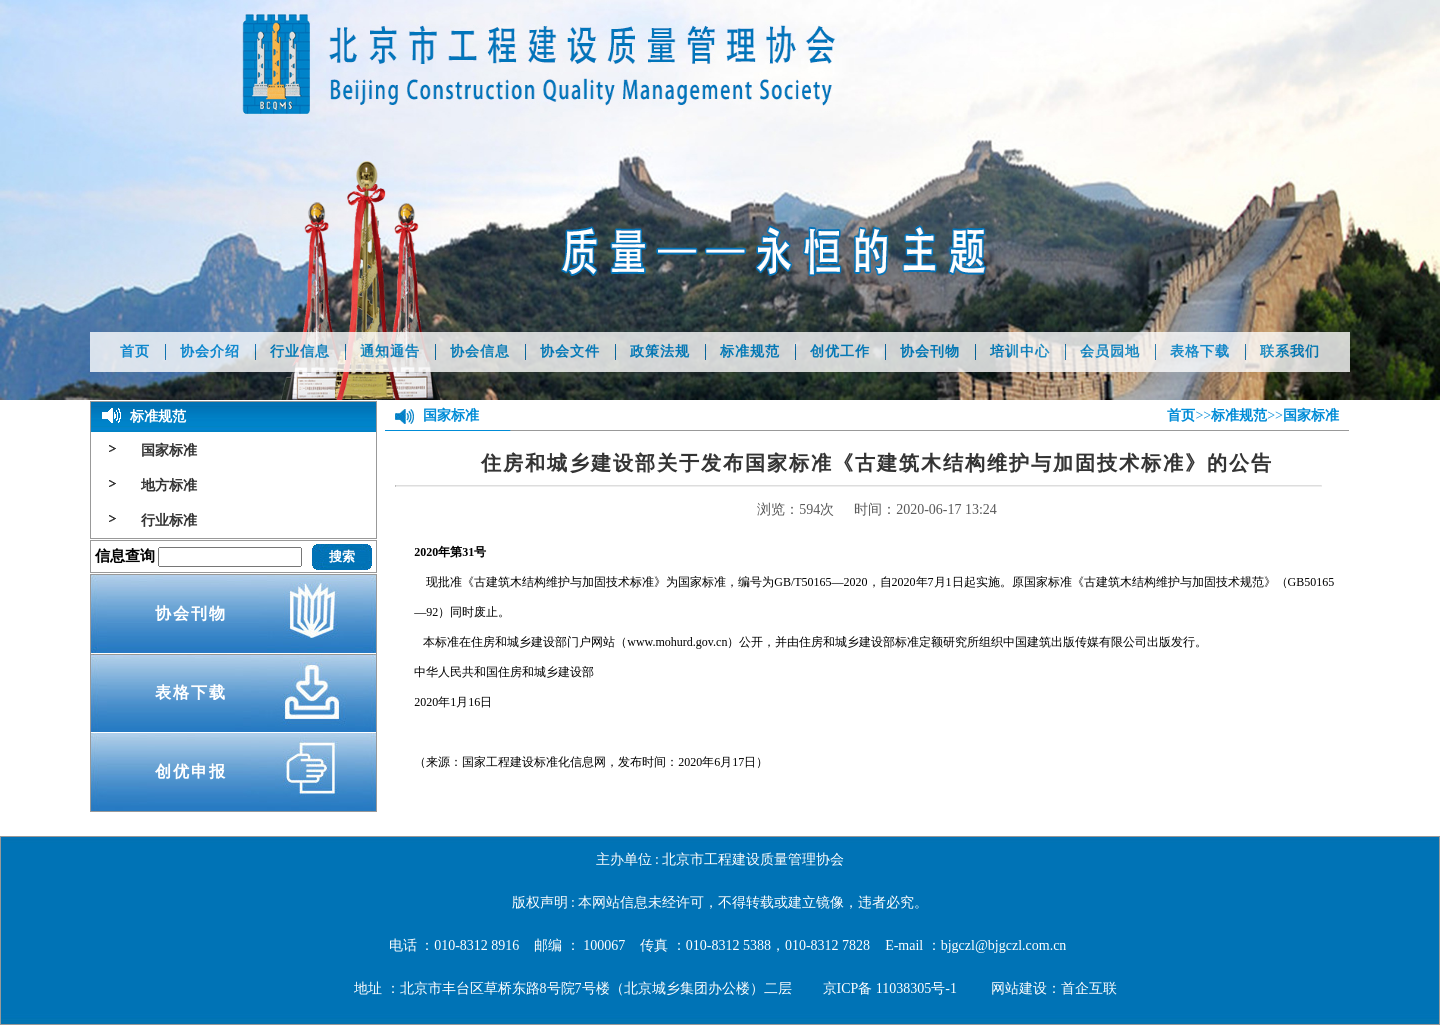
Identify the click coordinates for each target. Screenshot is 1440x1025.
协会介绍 (210, 351)
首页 (135, 351)
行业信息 (300, 351)
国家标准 (169, 450)
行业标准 (169, 520)
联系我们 (1290, 351)
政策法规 (660, 351)
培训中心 (1020, 351)
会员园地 (1110, 351)
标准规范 (750, 351)
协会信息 (480, 351)
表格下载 (1200, 351)
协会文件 (570, 351)
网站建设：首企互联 (1054, 988)
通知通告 (390, 351)
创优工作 (840, 351)
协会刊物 (930, 351)
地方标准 (169, 485)
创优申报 (191, 771)
